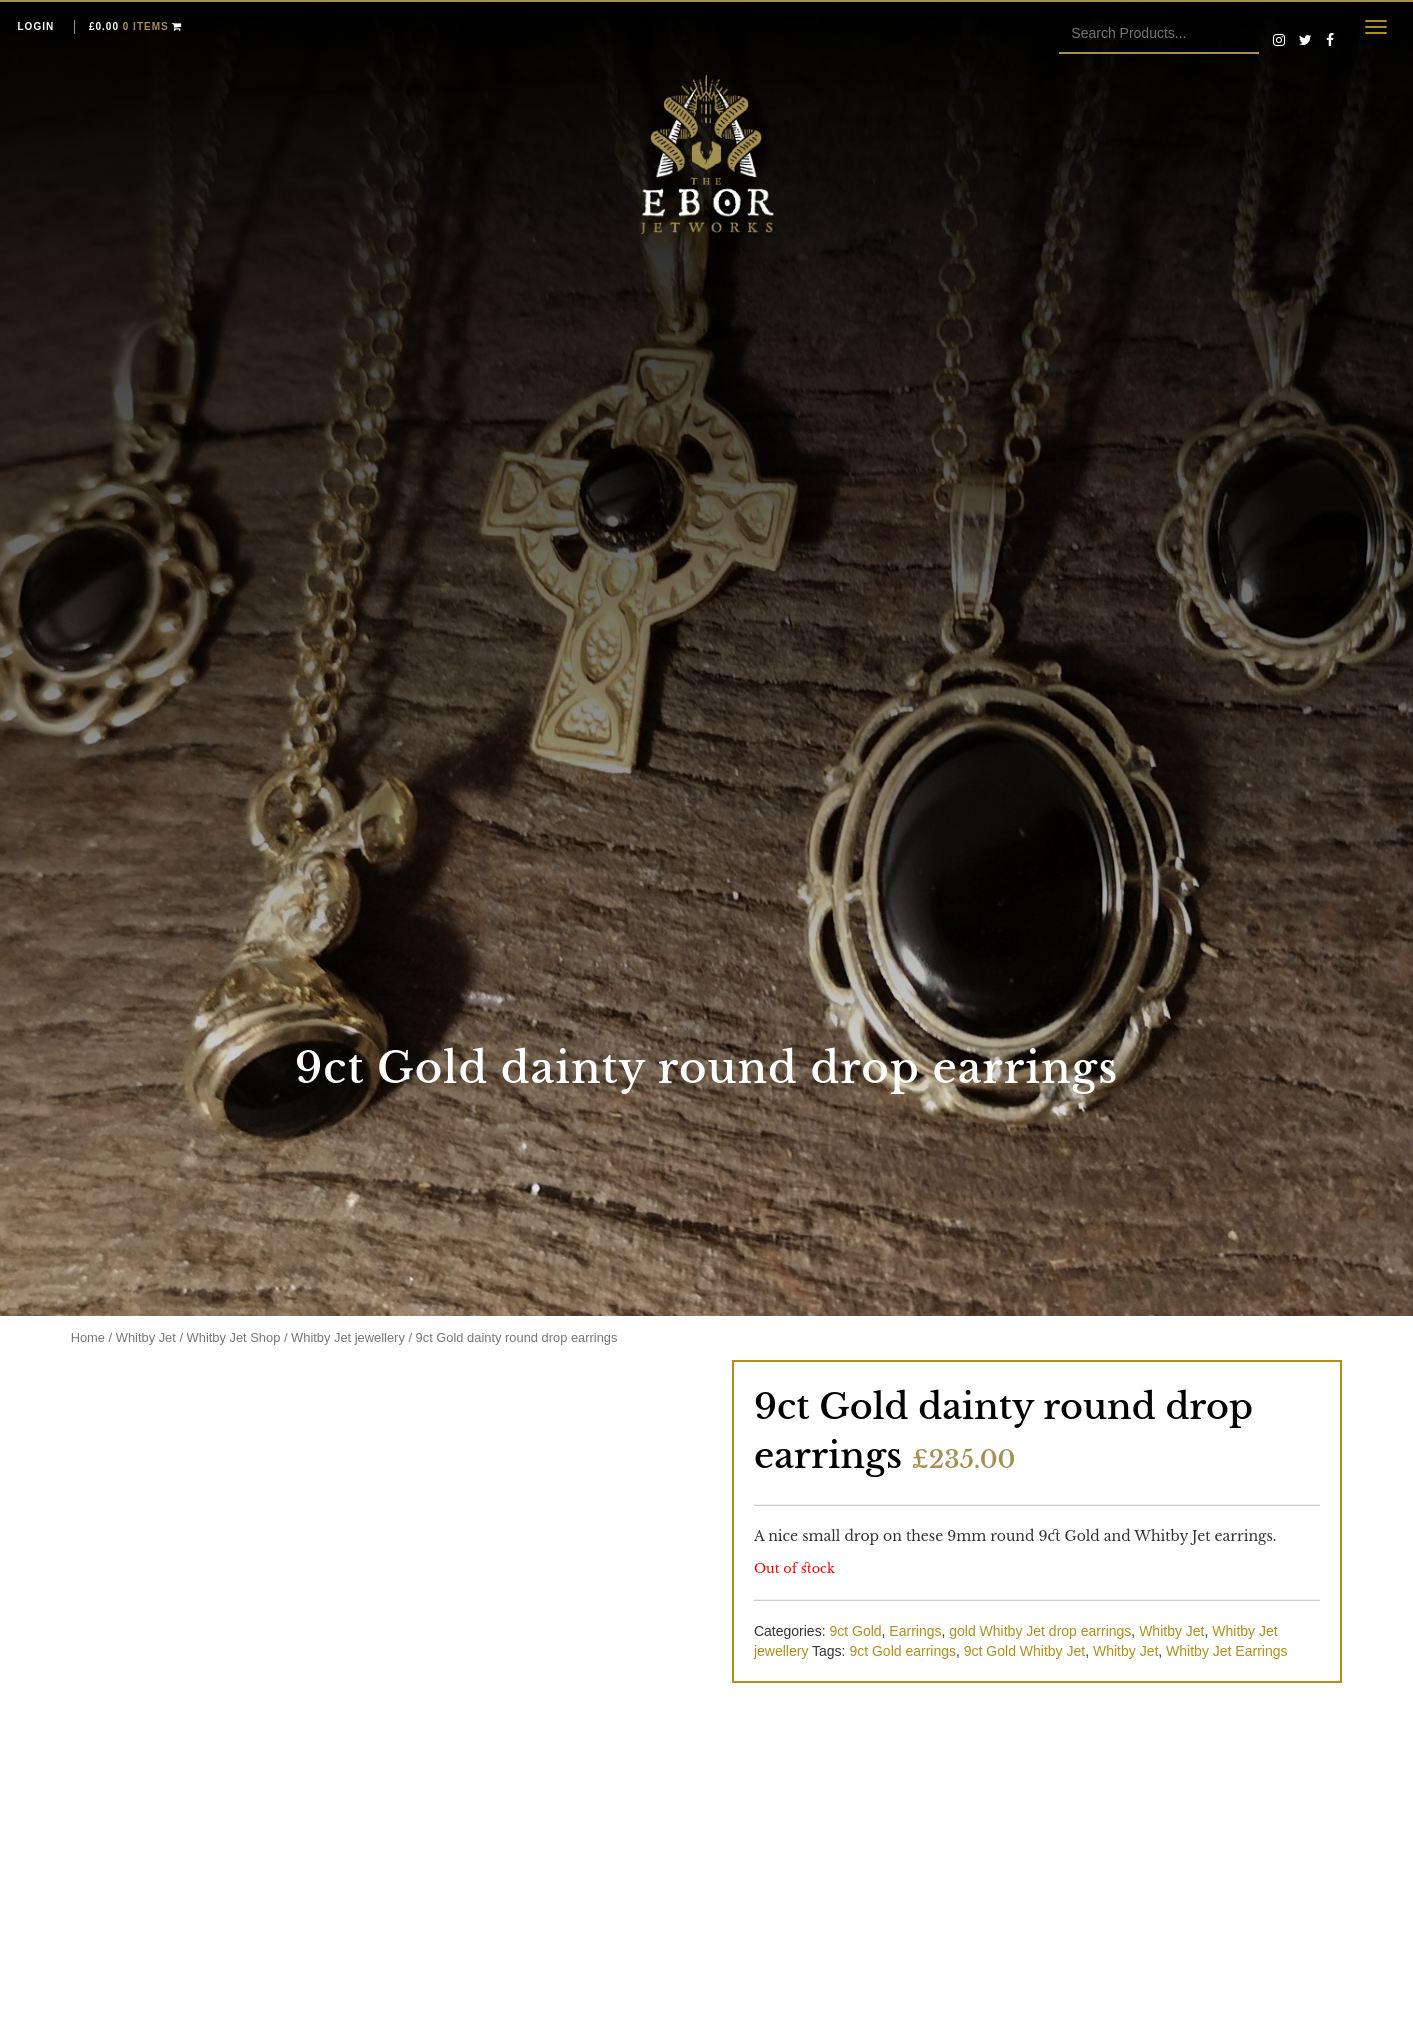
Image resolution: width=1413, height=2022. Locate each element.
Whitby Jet (146, 1337)
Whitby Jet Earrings (1226, 1651)
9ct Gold (855, 1631)
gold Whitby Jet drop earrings (1040, 1631)
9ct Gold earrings (902, 1651)
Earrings (915, 1631)
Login (36, 26)
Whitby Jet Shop (234, 1337)
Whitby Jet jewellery (348, 1337)
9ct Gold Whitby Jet (1024, 1651)
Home (88, 1337)
